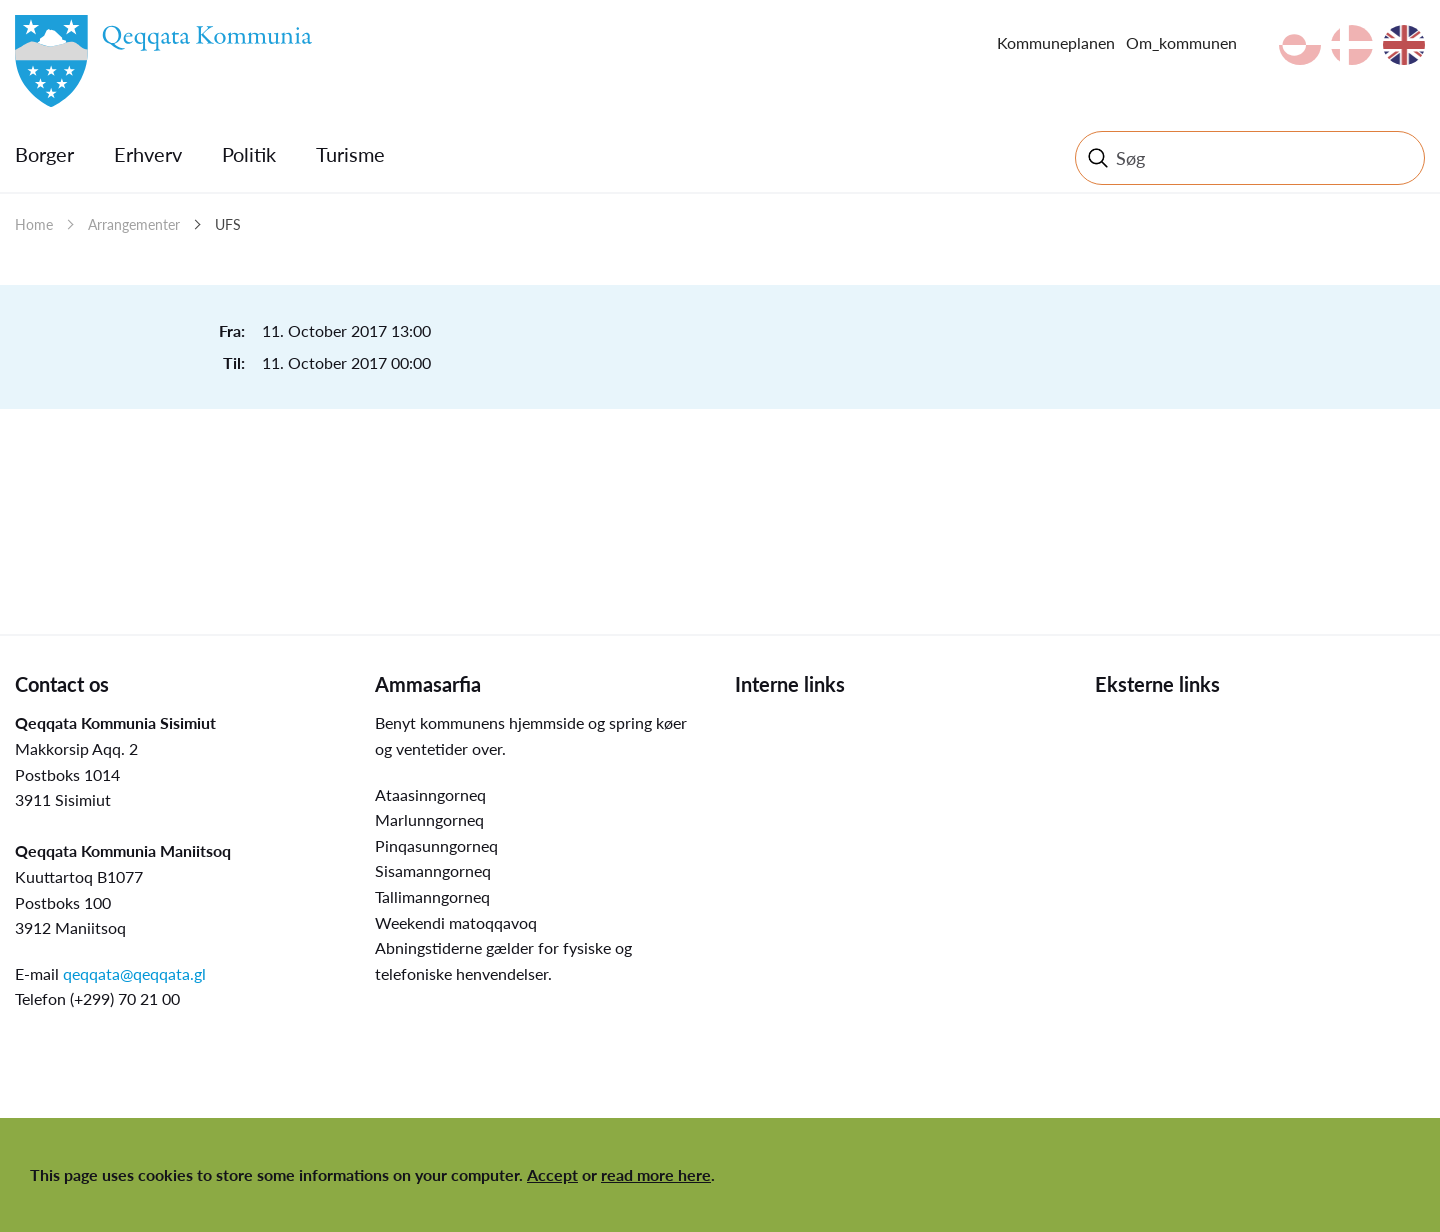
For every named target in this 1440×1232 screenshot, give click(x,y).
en (1404, 45)
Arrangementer (134, 224)
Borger (44, 154)
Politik (249, 154)
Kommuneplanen (1056, 42)
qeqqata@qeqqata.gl (134, 973)
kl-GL (1300, 45)
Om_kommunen (1181, 42)
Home (34, 224)
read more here (656, 1174)
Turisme (350, 154)
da (1352, 45)
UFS (228, 224)
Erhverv (148, 154)
